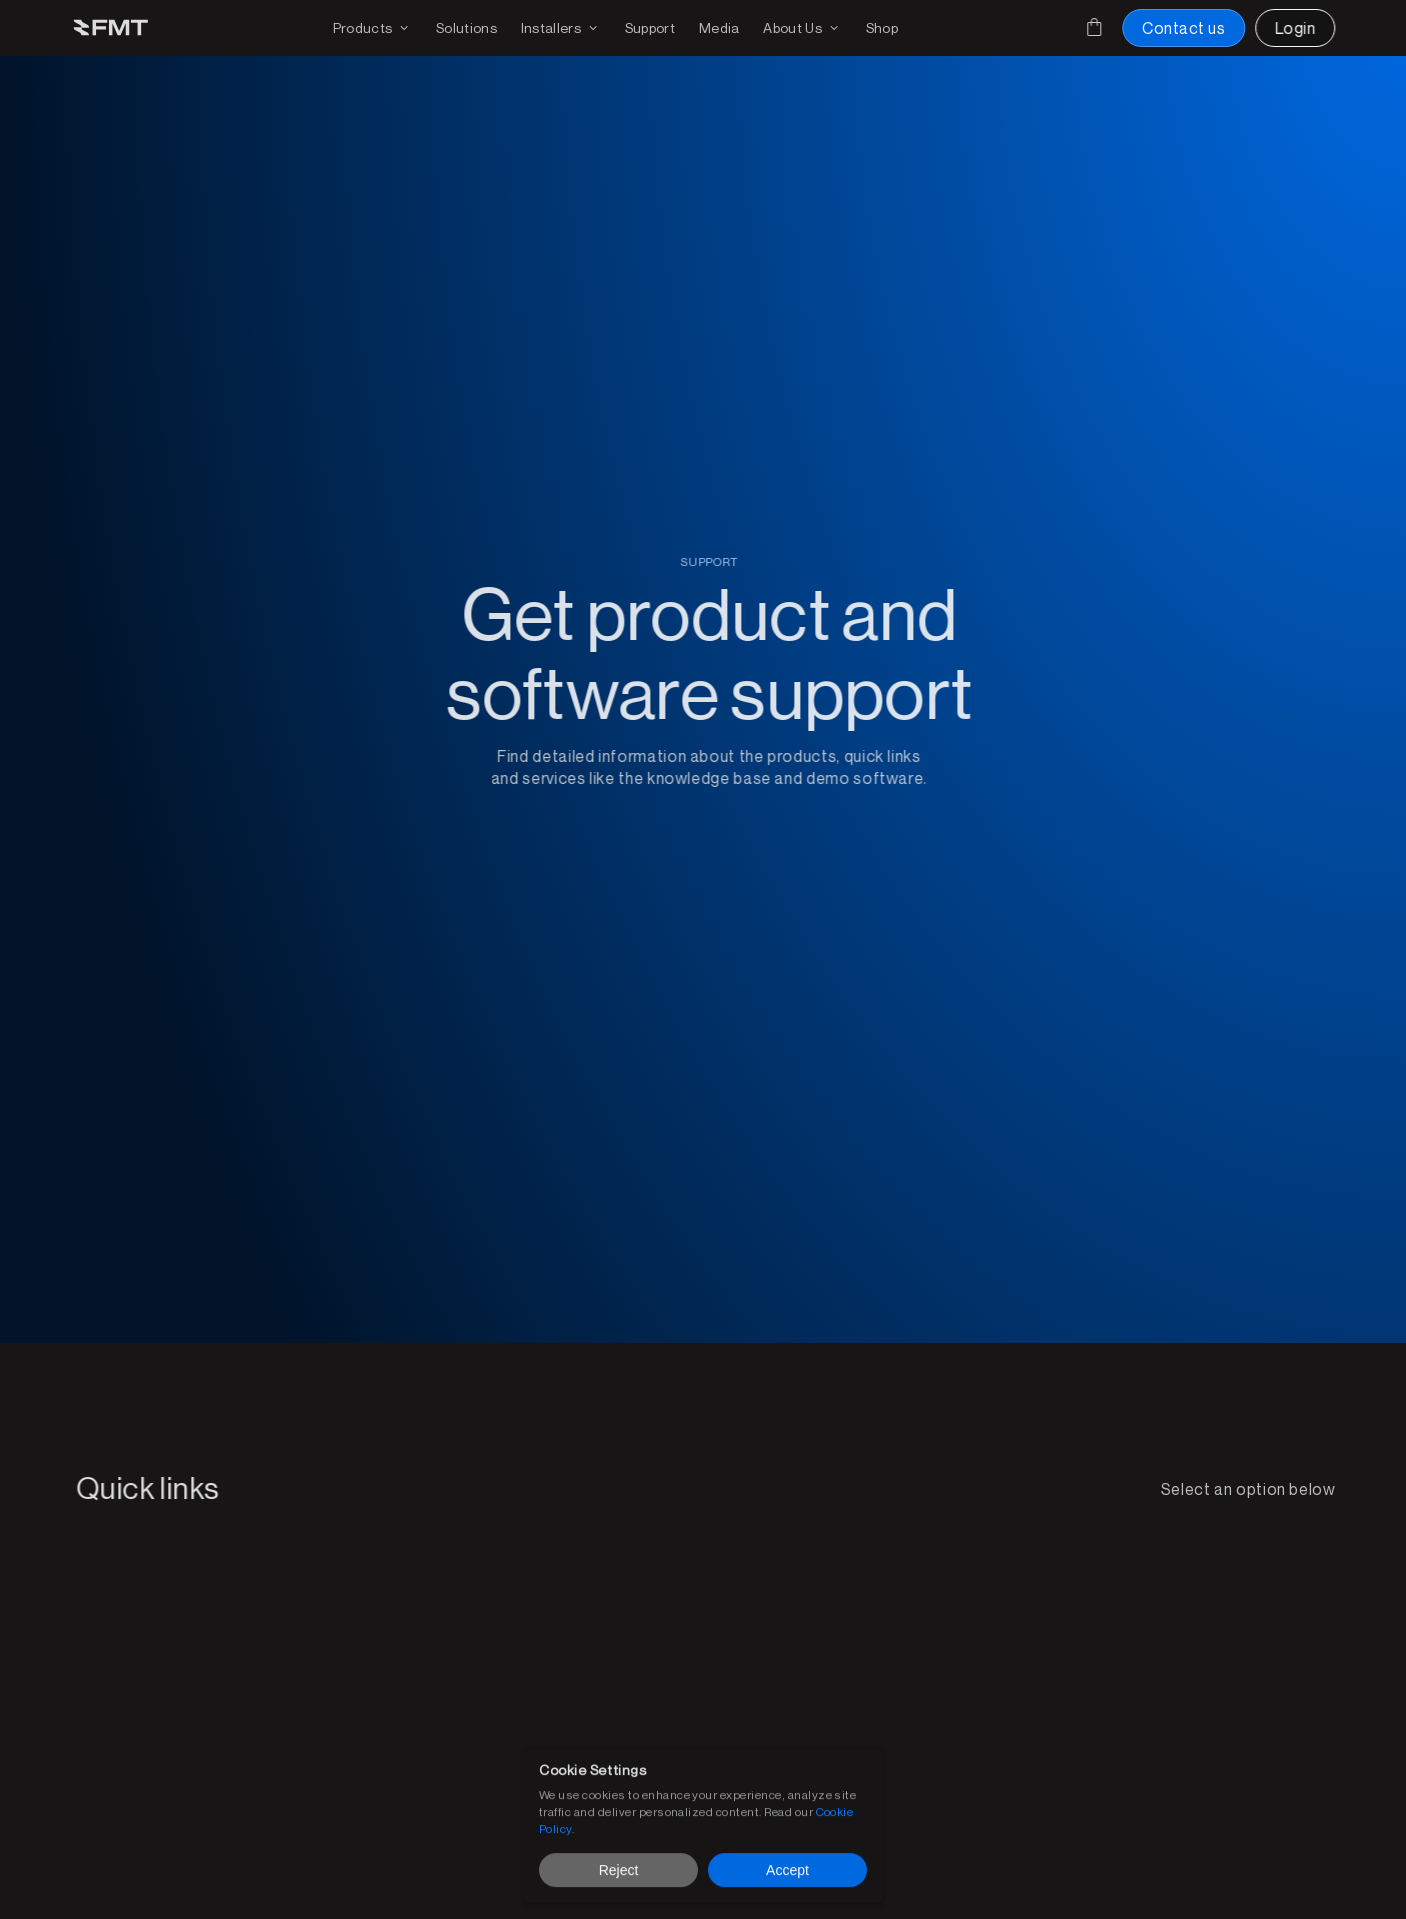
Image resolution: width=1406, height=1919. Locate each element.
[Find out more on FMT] (802, 28)
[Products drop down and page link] (372, 28)
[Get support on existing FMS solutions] (650, 28)
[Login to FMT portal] (1295, 28)
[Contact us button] (1183, 28)
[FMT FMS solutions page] (466, 28)
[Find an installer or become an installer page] (561, 28)
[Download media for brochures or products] (719, 28)
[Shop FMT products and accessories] (882, 28)
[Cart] (1094, 27)
